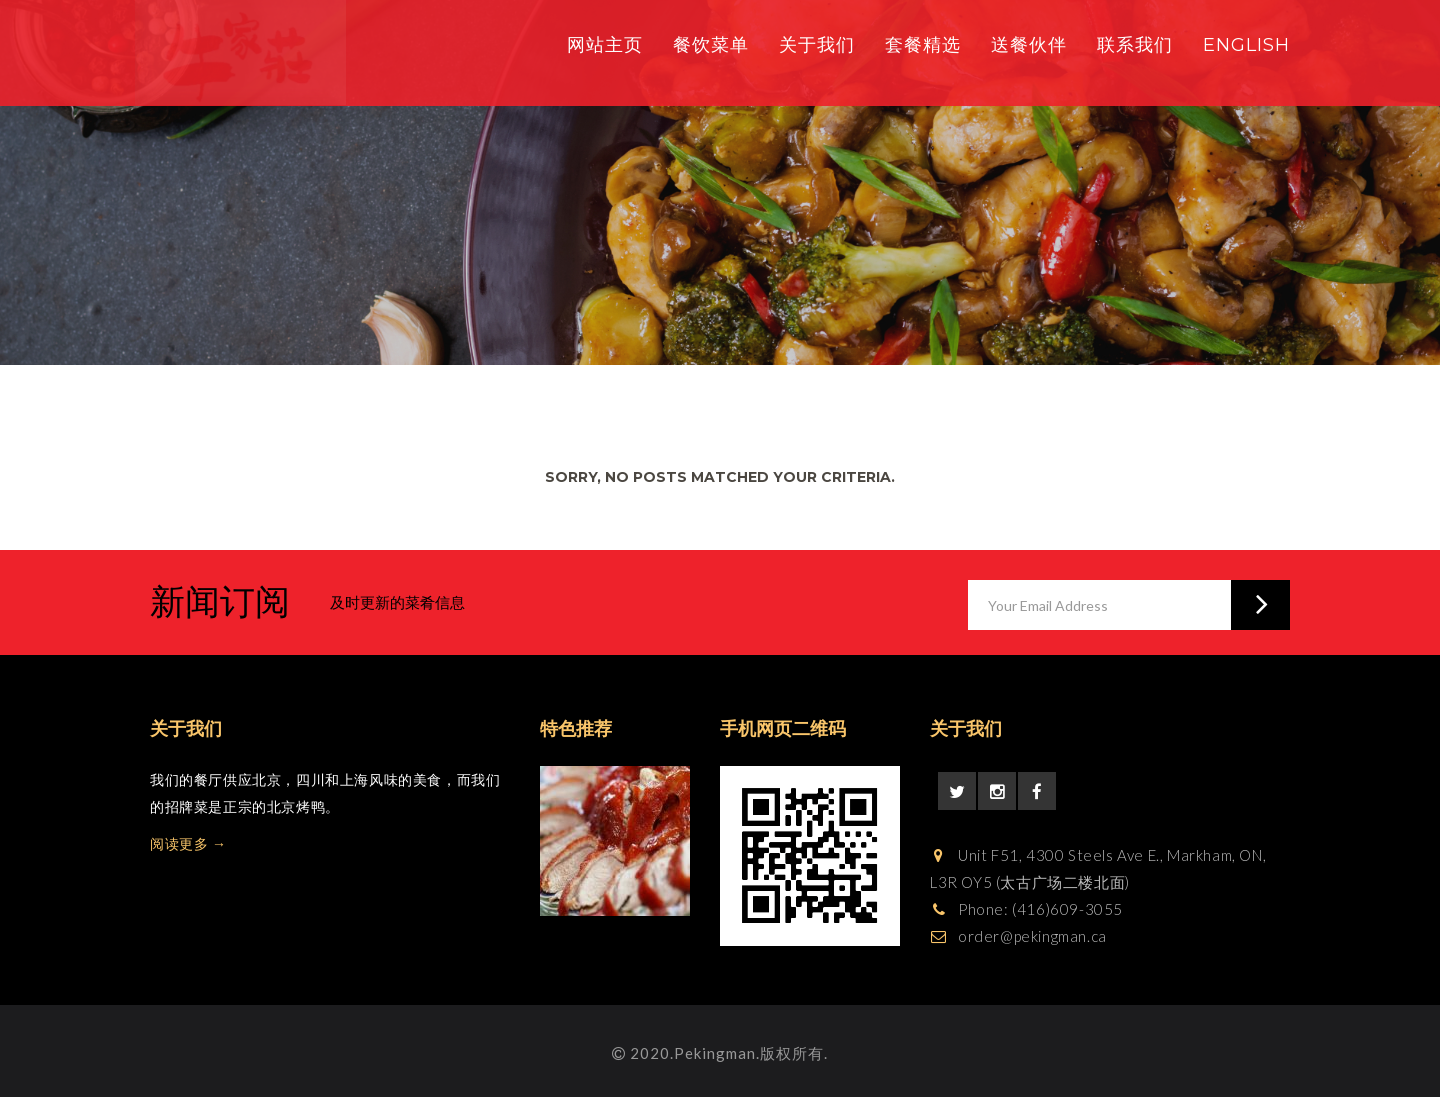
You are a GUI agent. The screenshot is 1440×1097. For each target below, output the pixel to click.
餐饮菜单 (711, 45)
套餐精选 (923, 45)
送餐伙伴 (1029, 45)
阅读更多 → (188, 843)
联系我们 (1135, 45)
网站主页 (605, 45)
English (1246, 45)
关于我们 (817, 45)
